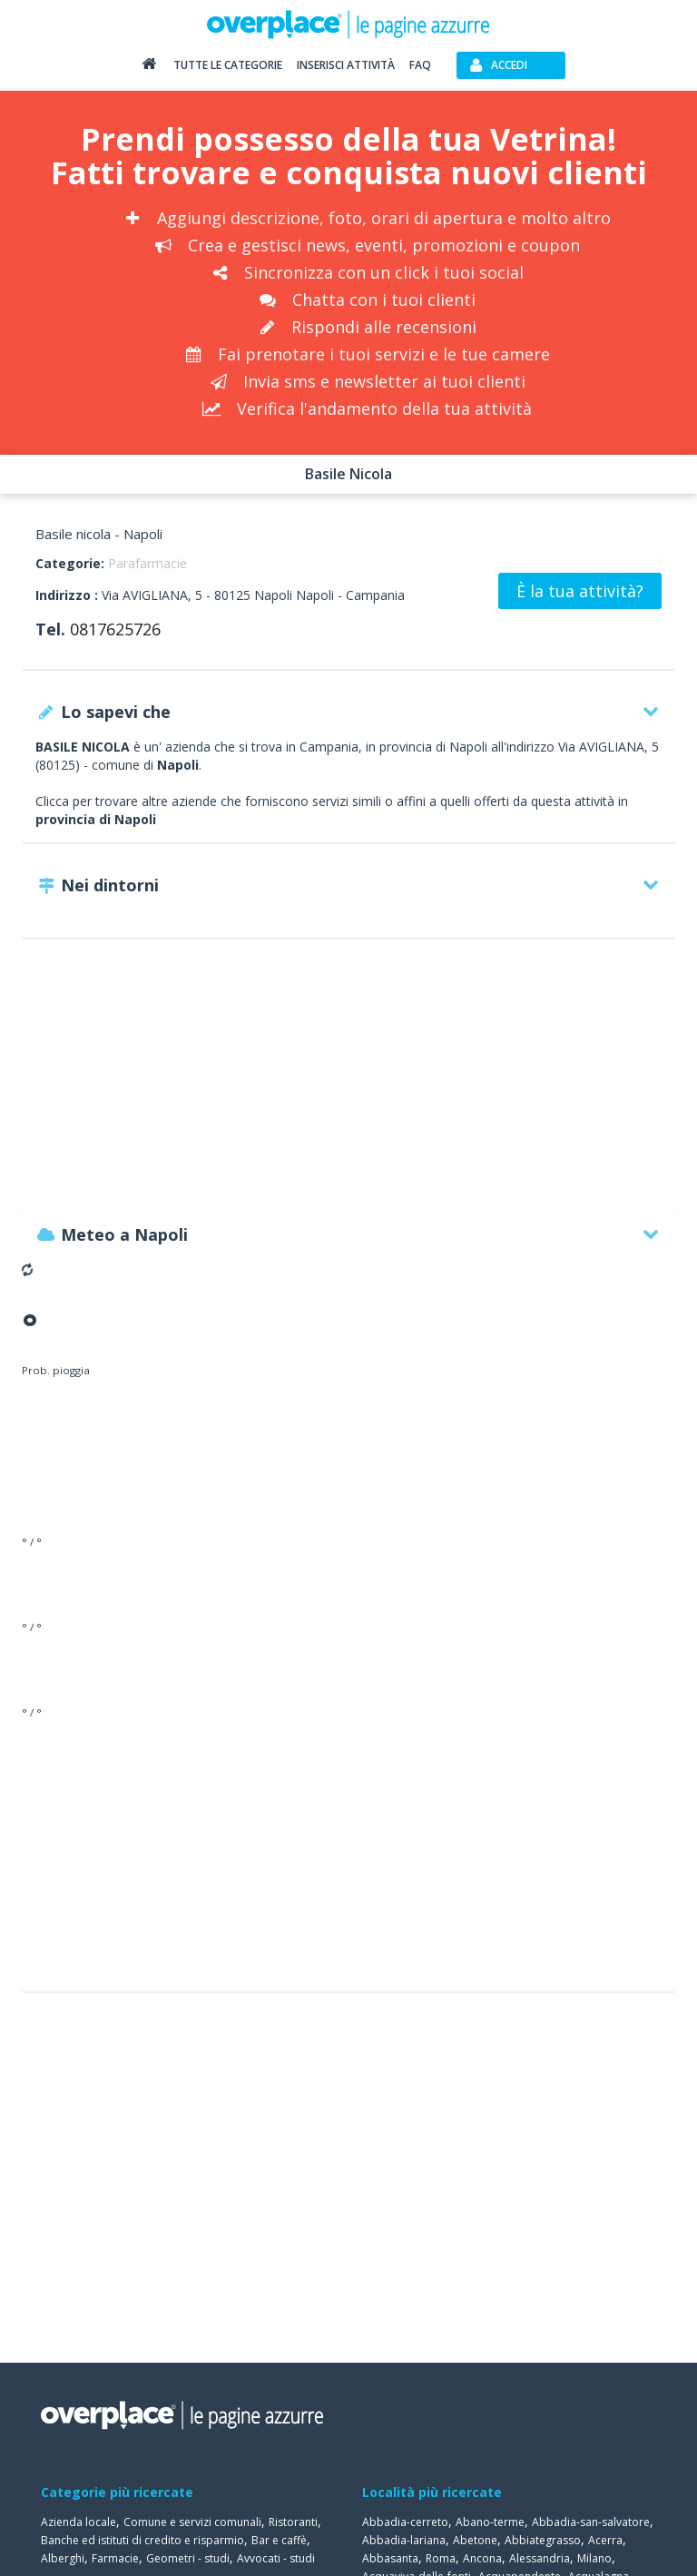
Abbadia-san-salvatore (591, 2522)
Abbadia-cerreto (405, 2522)
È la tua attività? (579, 591)
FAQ (420, 65)
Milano (594, 2558)
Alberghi (62, 2558)
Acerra (605, 2540)
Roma (441, 2558)
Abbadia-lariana (404, 2540)
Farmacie (115, 2558)
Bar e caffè (279, 2540)
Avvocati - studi (276, 2558)
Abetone (475, 2540)
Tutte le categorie (227, 65)
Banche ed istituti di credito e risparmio (142, 2540)
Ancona (482, 2558)
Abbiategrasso (543, 2540)
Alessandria (539, 2558)
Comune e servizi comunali (192, 2522)
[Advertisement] (348, 1083)
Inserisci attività (346, 65)
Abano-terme (490, 2522)
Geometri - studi (188, 2558)
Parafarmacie (147, 563)
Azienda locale (78, 2522)
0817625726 (115, 629)
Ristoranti (293, 2522)
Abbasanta (390, 2558)
